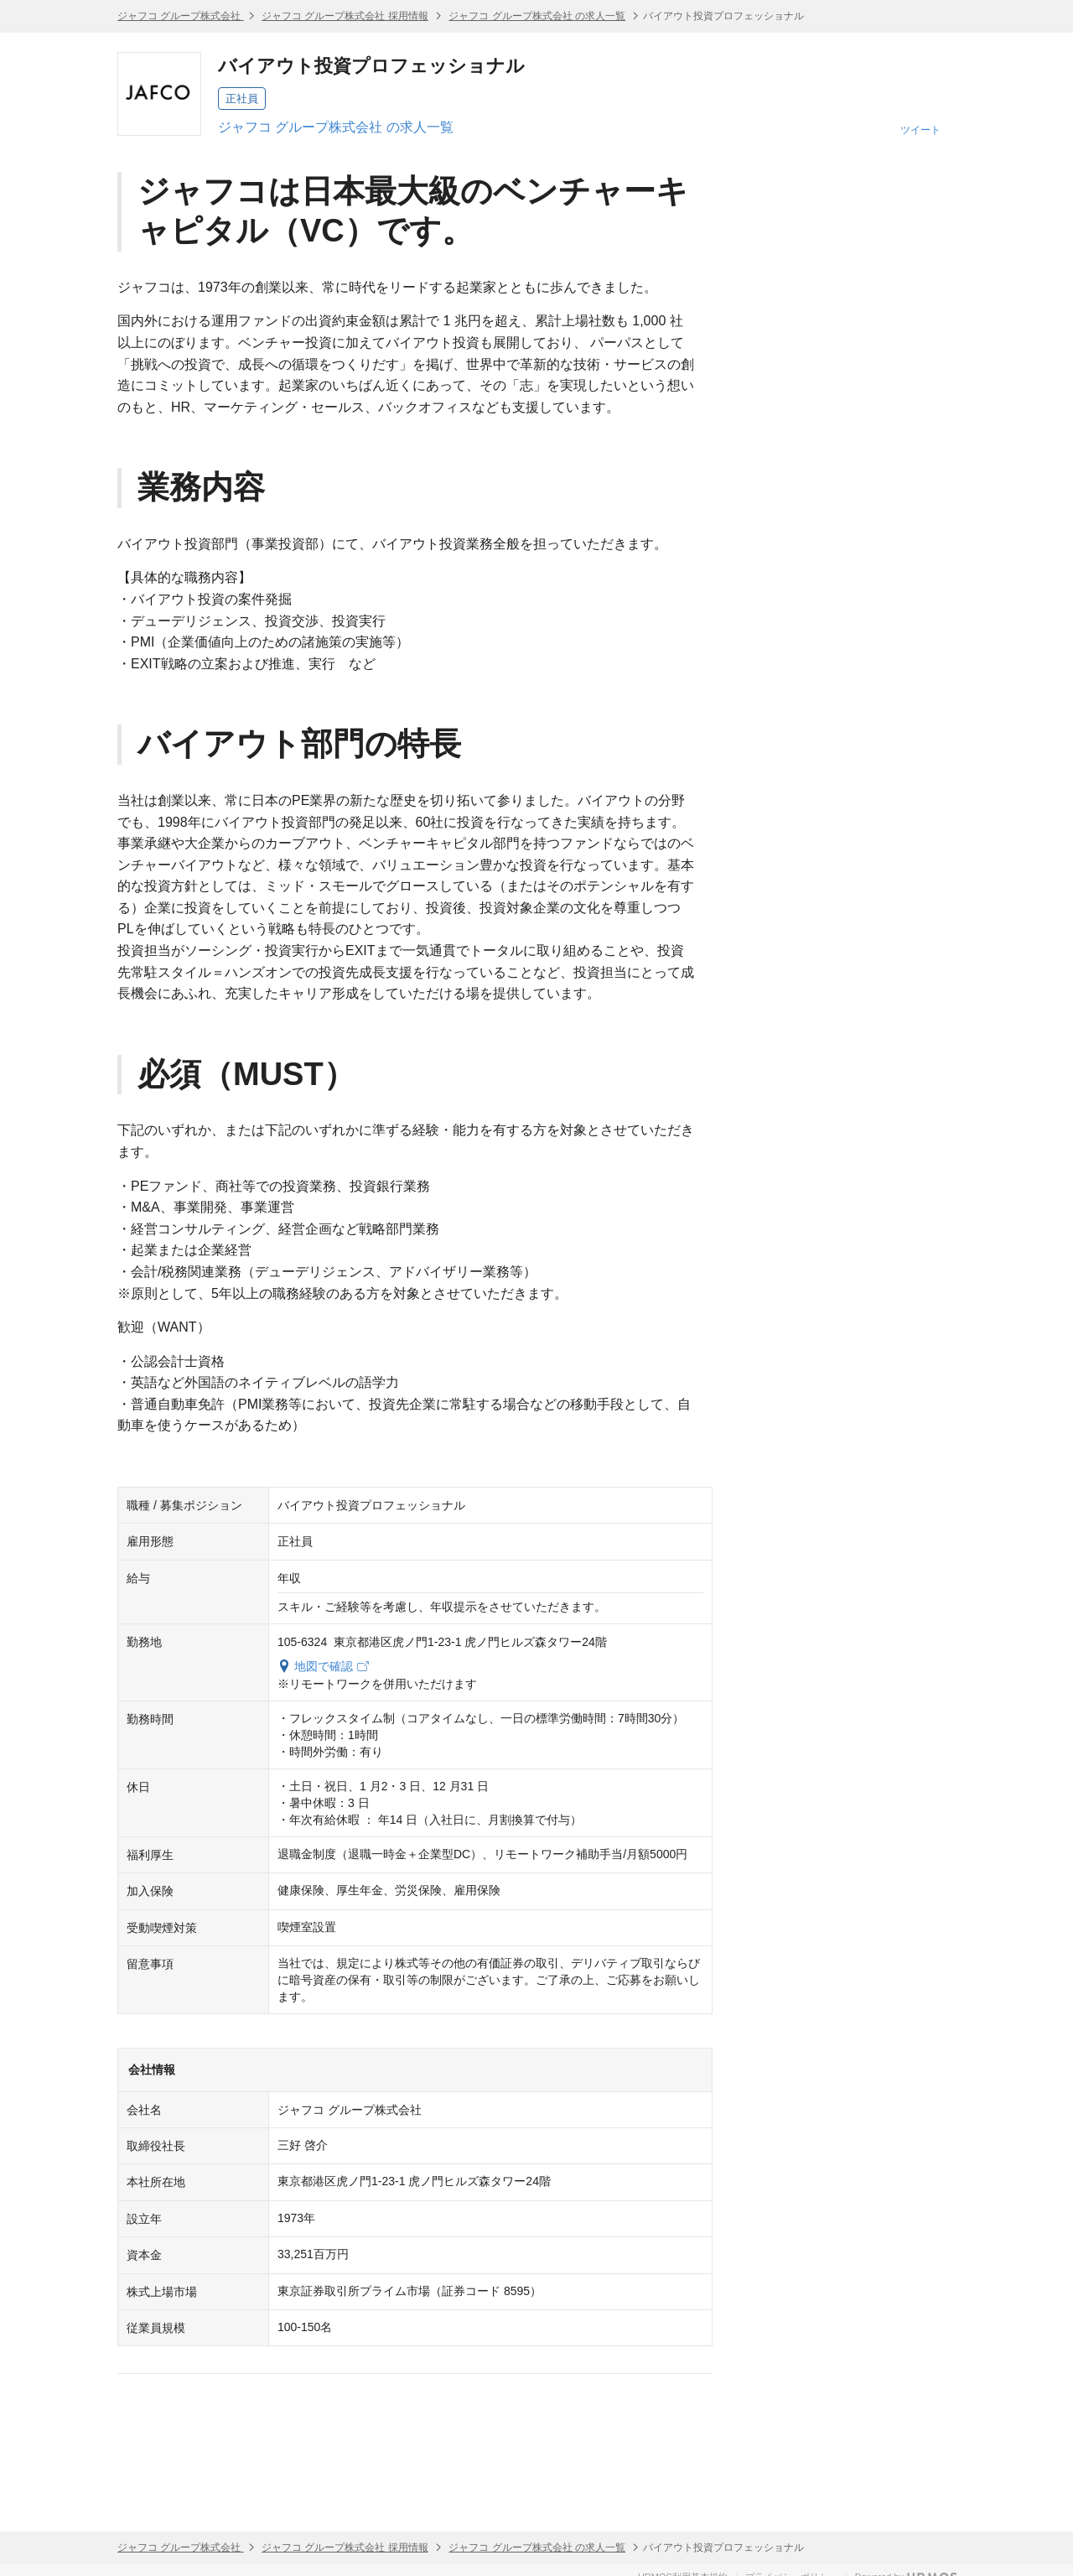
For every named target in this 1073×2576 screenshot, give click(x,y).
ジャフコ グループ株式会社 (180, 16)
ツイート (920, 130)
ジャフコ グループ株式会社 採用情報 (345, 16)
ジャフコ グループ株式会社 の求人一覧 (536, 16)
